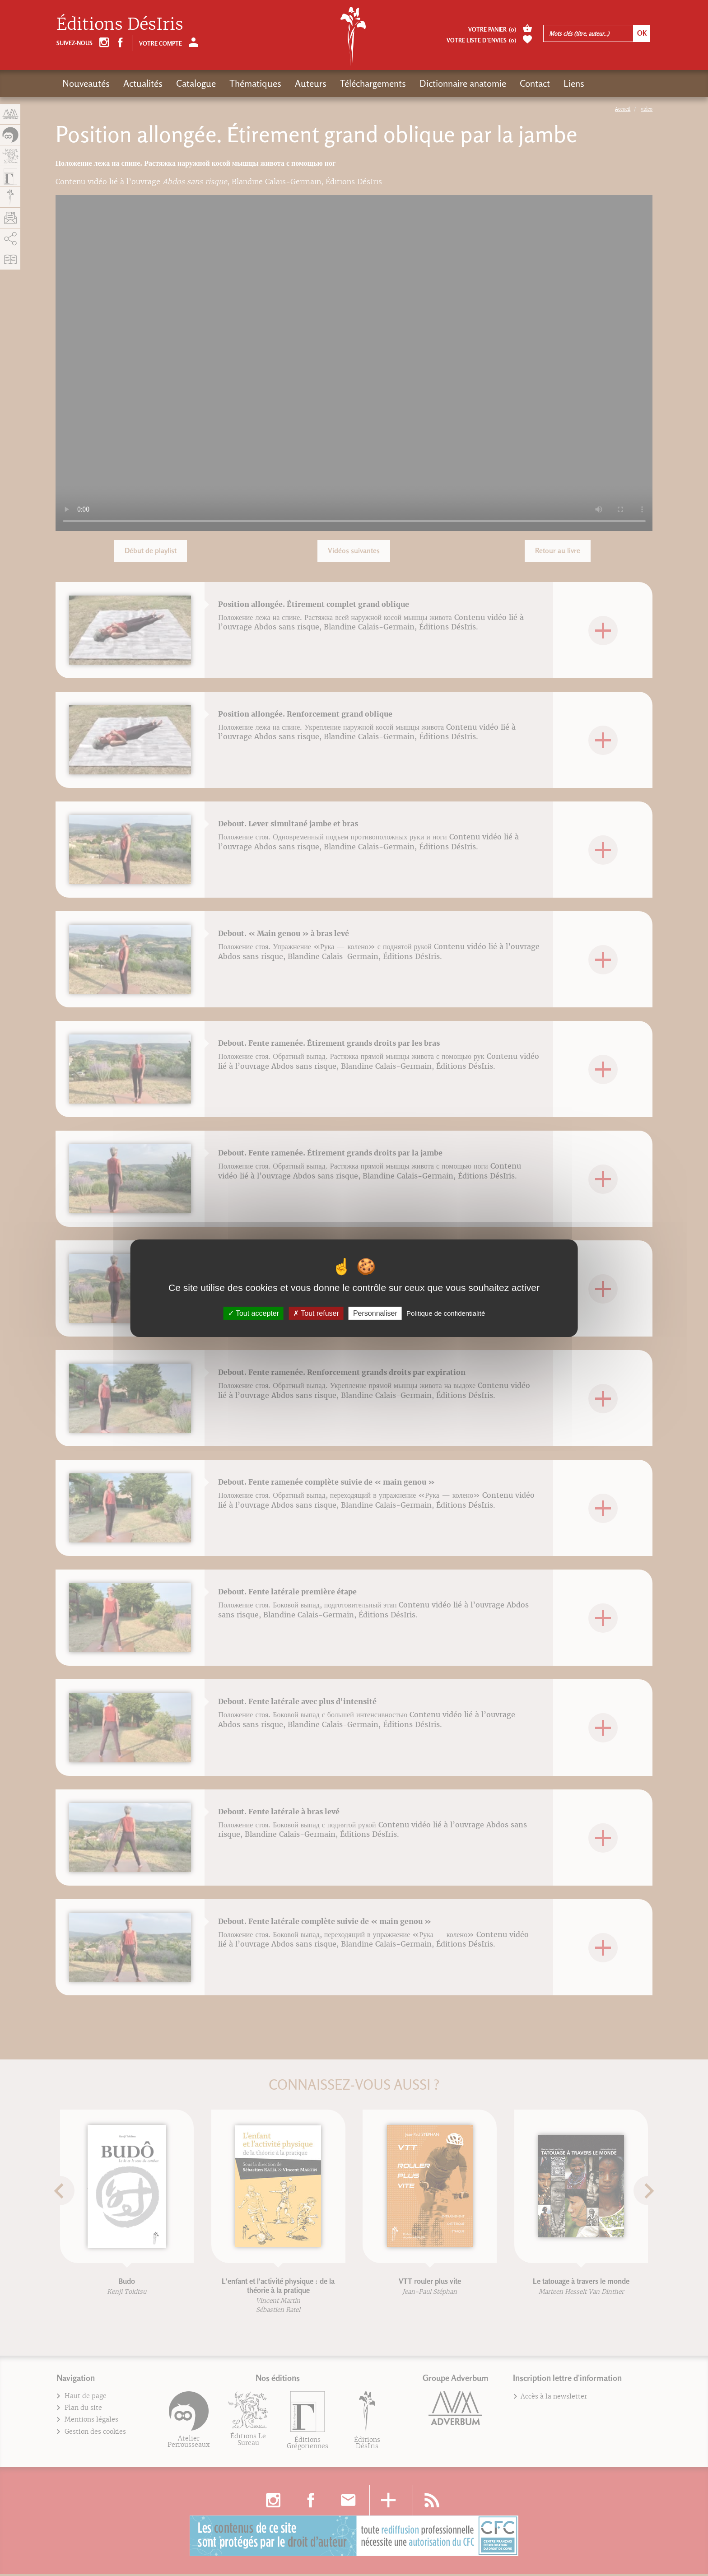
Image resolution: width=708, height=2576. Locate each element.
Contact (535, 83)
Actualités (143, 83)
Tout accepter (253, 1313)
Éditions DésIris (119, 24)
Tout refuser (316, 1313)
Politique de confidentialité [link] (445, 1313)
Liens (574, 83)
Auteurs (310, 83)
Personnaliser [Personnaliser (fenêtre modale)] (375, 1313)
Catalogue (196, 83)
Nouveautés (86, 83)
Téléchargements (373, 83)
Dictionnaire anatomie (462, 83)
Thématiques (255, 83)
